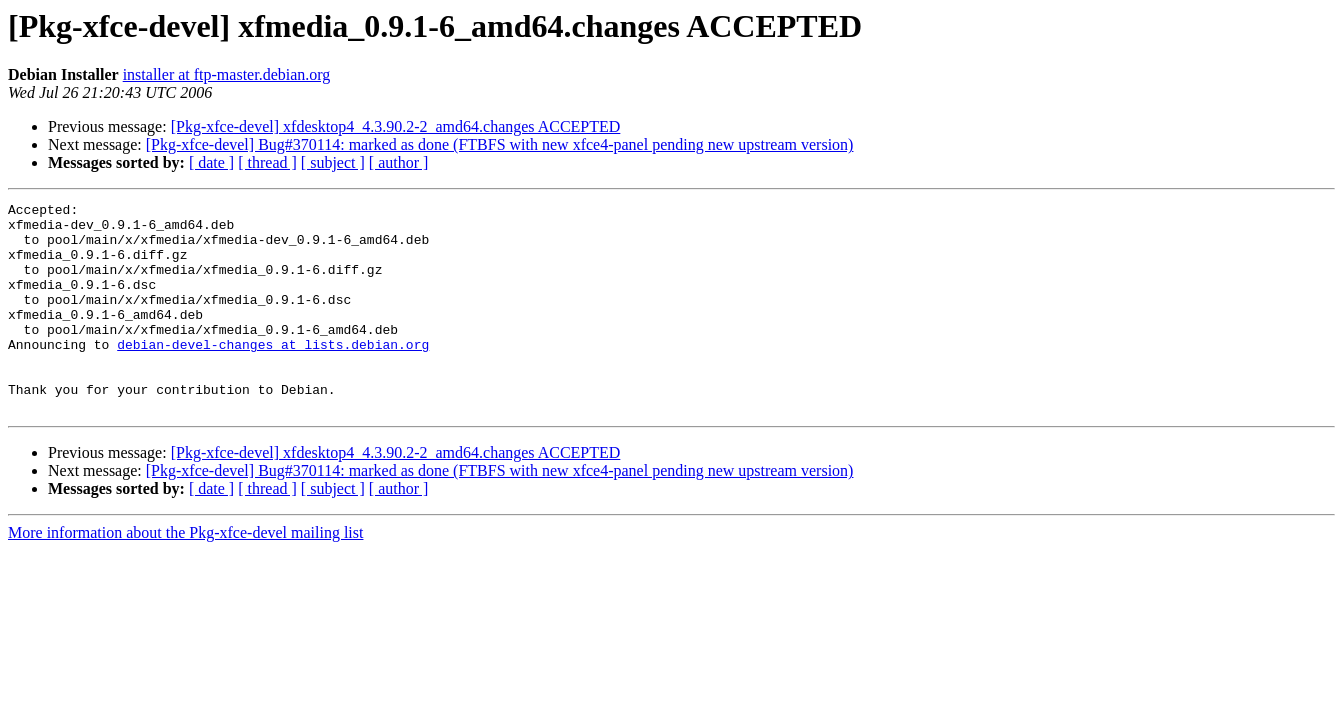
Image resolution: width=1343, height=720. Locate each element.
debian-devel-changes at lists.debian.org (273, 374)
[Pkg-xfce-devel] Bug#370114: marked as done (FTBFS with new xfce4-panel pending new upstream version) (500, 144)
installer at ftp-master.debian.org (227, 74)
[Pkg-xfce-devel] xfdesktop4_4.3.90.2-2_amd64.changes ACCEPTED (396, 126)
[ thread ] (267, 162)
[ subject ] (333, 162)
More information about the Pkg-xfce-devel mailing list (185, 574)
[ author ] (399, 162)
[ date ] (211, 162)
